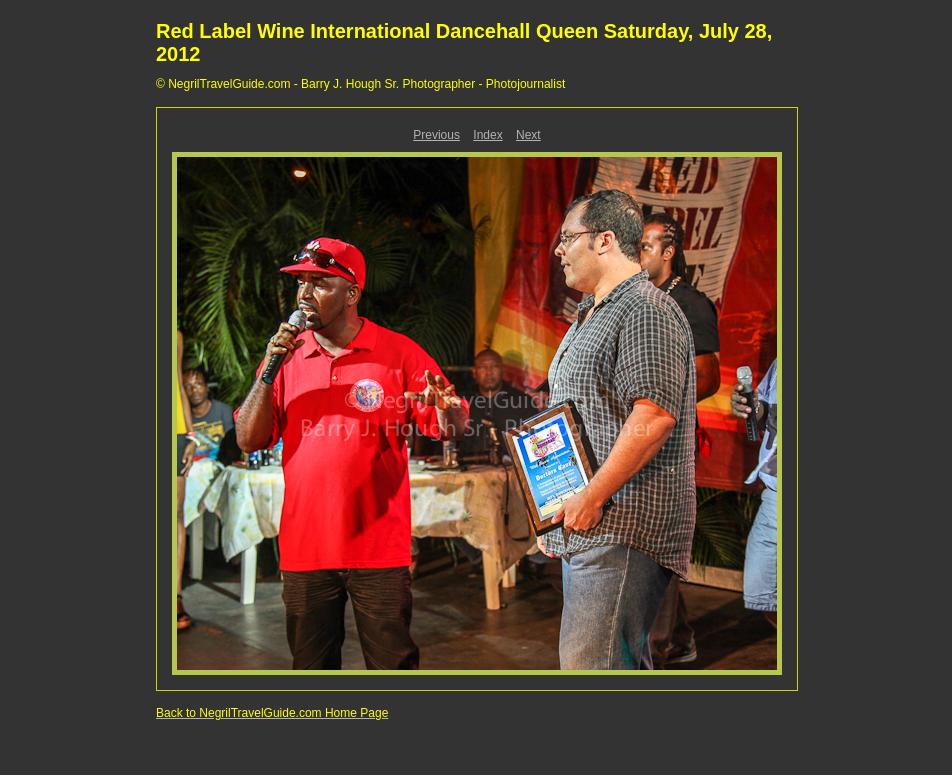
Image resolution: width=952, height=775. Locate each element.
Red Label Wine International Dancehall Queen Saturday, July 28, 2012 (464, 42)
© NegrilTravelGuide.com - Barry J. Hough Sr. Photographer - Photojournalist (360, 84)
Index (487, 135)
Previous (436, 135)
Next (528, 135)
